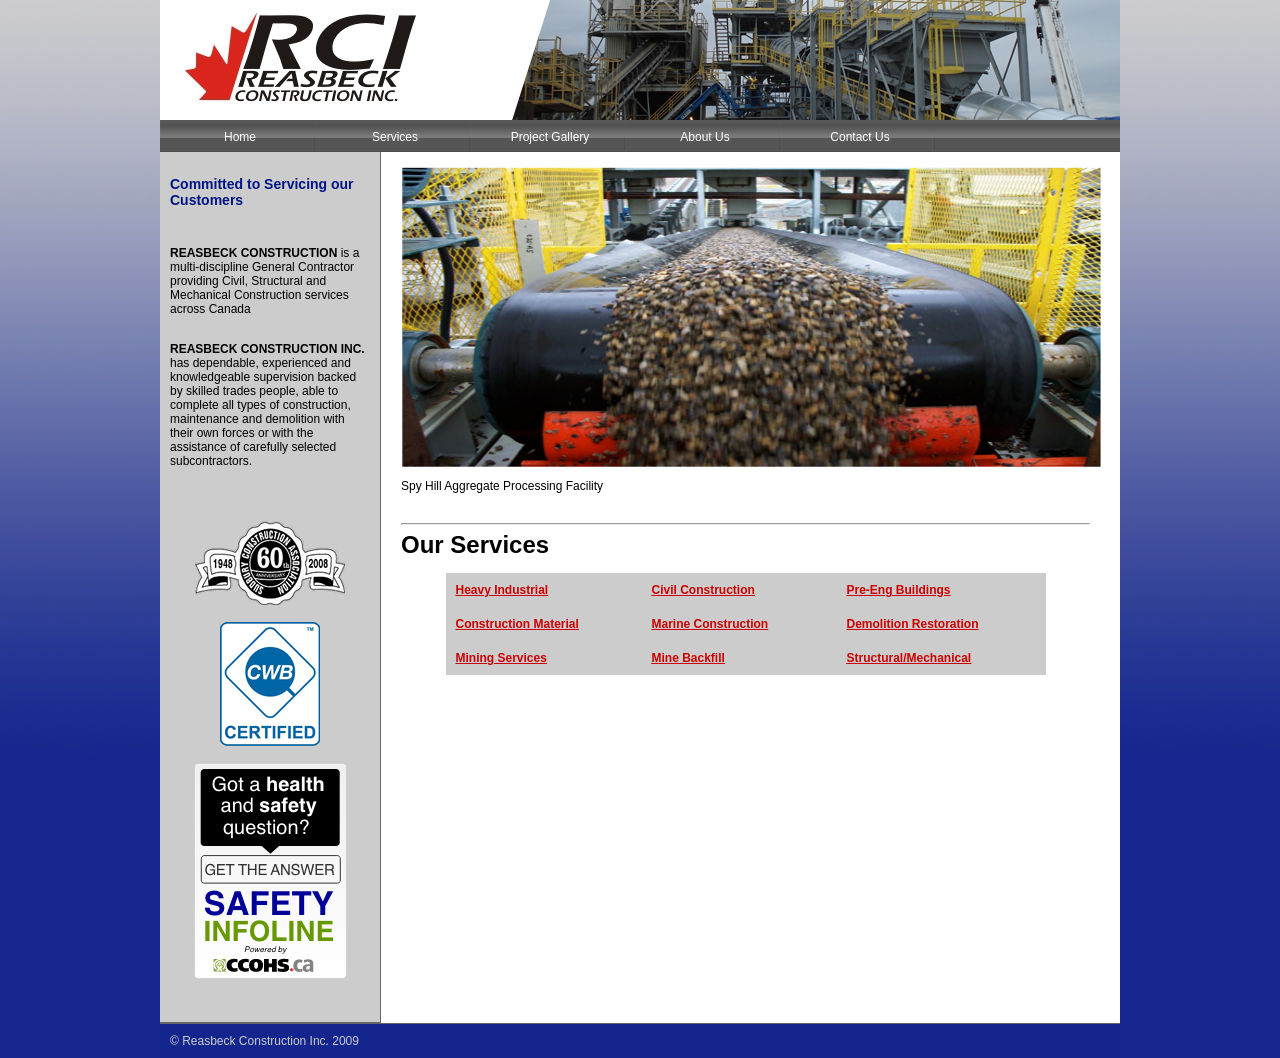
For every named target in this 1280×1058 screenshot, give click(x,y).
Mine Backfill (688, 658)
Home (240, 137)
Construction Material (517, 624)
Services (395, 137)
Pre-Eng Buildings (899, 590)
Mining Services (501, 658)
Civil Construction (703, 590)
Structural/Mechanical (909, 658)
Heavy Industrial (502, 590)
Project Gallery (550, 137)
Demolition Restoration (913, 624)
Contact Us (859, 137)
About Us (704, 137)
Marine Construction (710, 624)
